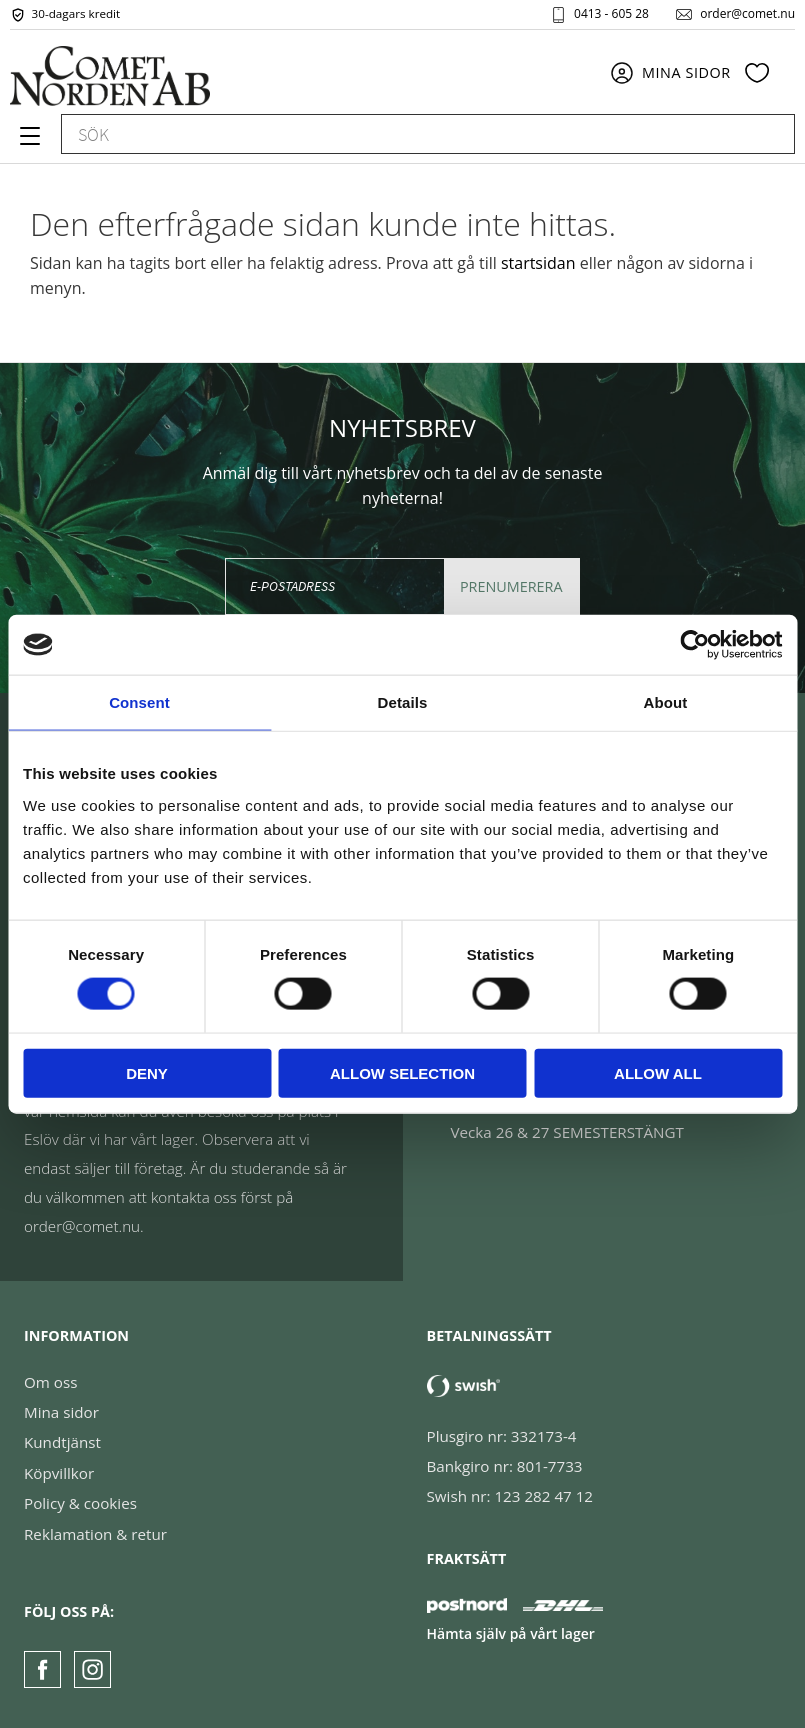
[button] (27, 143)
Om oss (50, 1382)
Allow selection (402, 1072)
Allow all (658, 1072)
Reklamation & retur (95, 1534)
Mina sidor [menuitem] (686, 72)
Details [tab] (403, 702)
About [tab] (666, 702)
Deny (147, 1072)
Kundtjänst (62, 1442)
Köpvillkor (59, 1473)
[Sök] (770, 135)
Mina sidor (61, 1412)
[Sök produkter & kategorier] (405, 135)
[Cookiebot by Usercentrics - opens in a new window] (694, 645)
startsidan (538, 263)
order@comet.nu (747, 14)
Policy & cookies (80, 1503)
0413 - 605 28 (611, 14)
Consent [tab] (139, 702)
